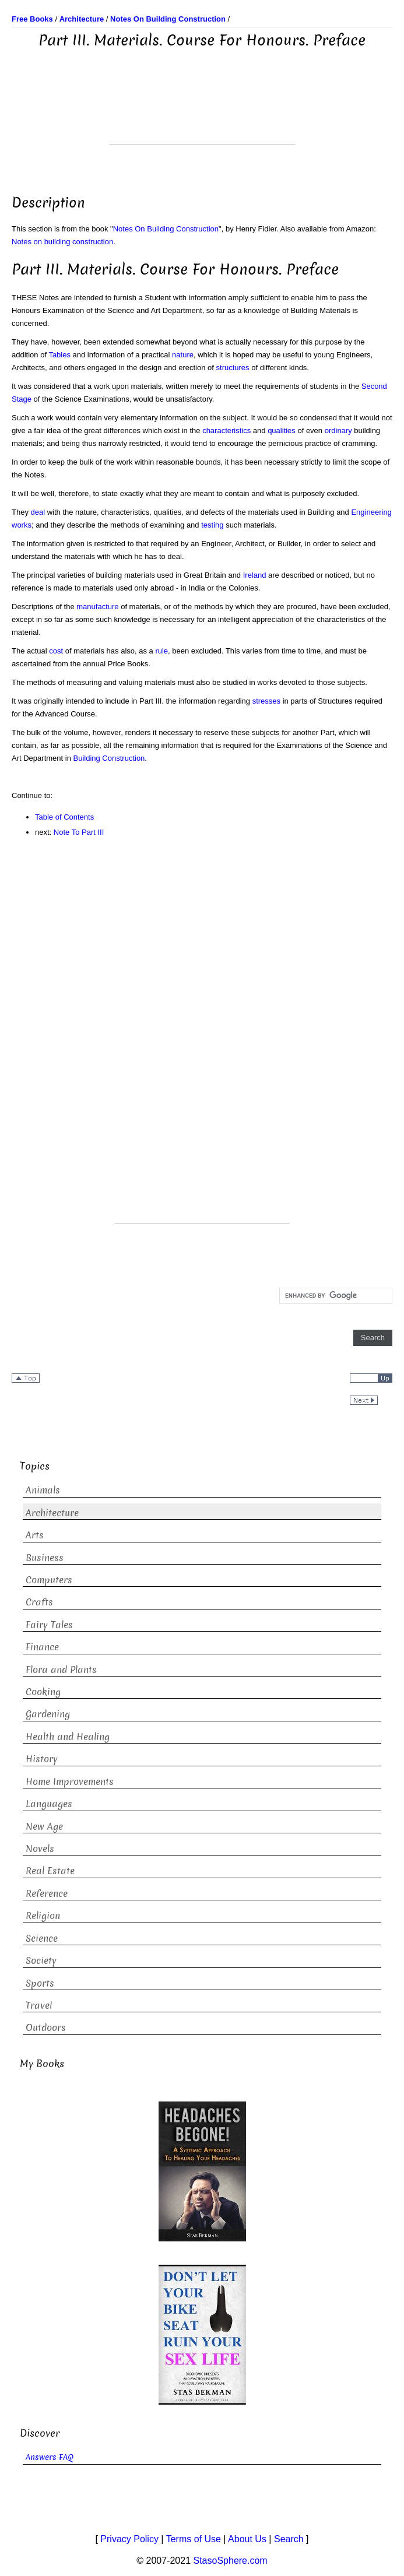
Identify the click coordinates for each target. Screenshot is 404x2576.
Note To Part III (79, 832)
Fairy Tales (49, 1625)
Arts (35, 1535)
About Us (247, 2539)
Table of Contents (64, 817)
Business (45, 1558)
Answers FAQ (49, 2457)
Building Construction (109, 758)
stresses (266, 701)
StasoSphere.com (231, 2561)
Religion (43, 1916)
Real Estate (50, 1871)
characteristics (226, 430)
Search (289, 2539)
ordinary (338, 430)
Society (41, 1961)
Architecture (52, 1513)
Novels (40, 1849)
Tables (59, 354)
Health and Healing (68, 1737)
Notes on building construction (62, 241)
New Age (44, 1827)
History (42, 1759)
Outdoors (46, 2028)
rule (161, 650)
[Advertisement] (202, 115)
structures (233, 367)
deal (38, 512)
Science (42, 1938)
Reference (47, 1894)
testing (212, 525)
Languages (49, 1804)
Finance (42, 1647)
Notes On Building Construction (166, 228)
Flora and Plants (61, 1670)
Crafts (39, 1602)
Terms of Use (193, 2539)
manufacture (97, 606)
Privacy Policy (129, 2539)
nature (183, 354)
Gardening (48, 1714)
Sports (40, 1983)
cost (56, 650)
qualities (282, 430)
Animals (43, 1490)
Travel (39, 2005)
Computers (49, 1580)
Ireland (254, 575)
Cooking (43, 1692)
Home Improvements (70, 1782)
